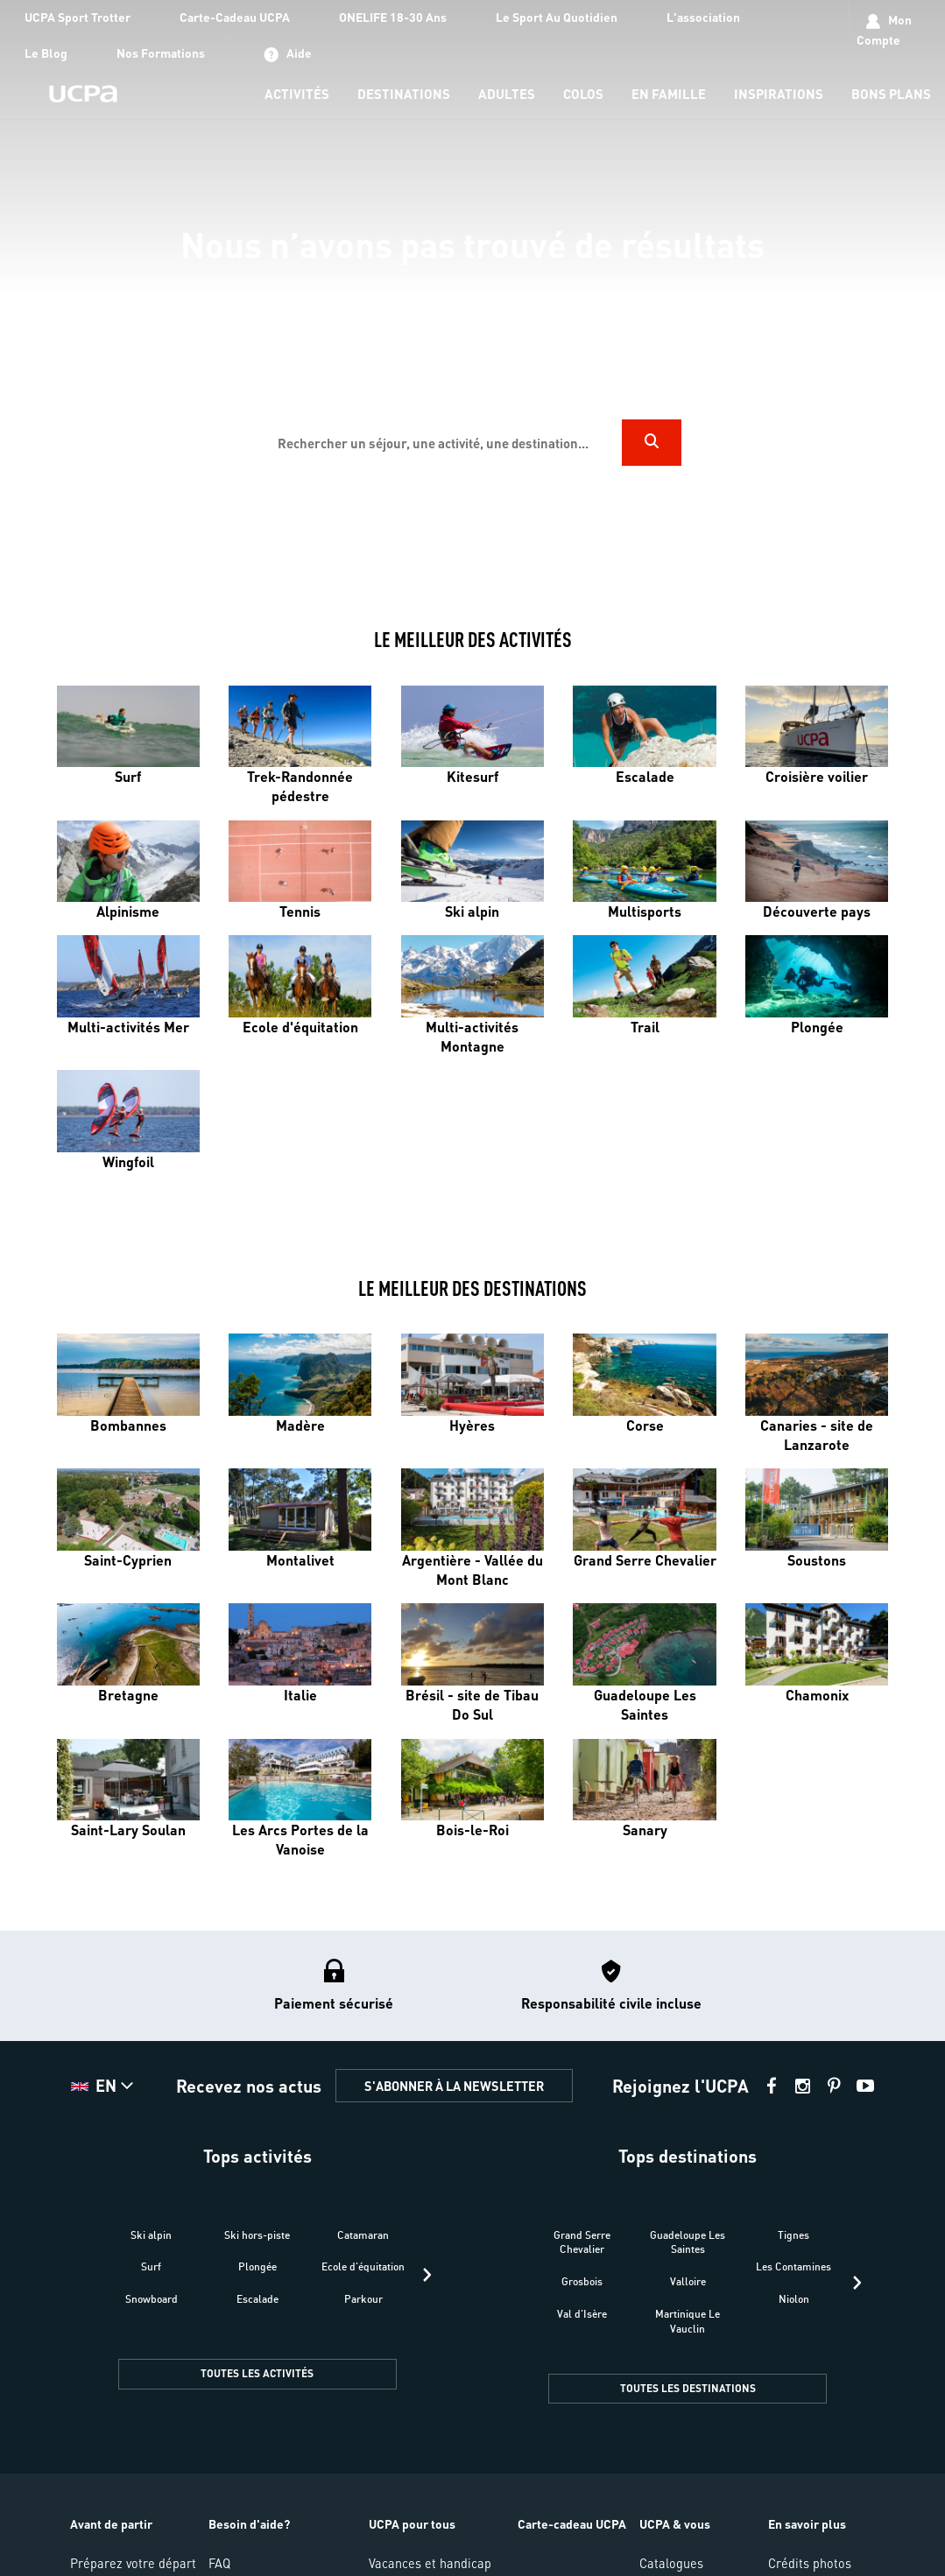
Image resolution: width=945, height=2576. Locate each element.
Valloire (688, 2281)
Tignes (793, 2235)
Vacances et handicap (430, 2563)
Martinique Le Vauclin (687, 2321)
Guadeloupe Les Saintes (687, 2242)
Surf (151, 2266)
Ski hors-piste (257, 2235)
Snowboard (151, 2298)
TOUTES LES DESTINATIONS (688, 2388)
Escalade (257, 2298)
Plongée (257, 2266)
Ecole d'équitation (363, 2266)
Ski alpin (151, 2235)
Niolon (794, 2298)
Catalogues (671, 2563)
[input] (443, 442)
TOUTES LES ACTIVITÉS (257, 2373)
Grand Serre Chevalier (582, 2242)
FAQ (219, 2563)
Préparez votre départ (133, 2563)
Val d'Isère (582, 2313)
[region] (472, 296)
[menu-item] (296, 95)
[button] (104, 2086)
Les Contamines (793, 2266)
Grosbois (582, 2281)
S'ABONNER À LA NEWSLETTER (454, 2086)
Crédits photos (809, 2563)
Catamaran (363, 2235)
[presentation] (427, 2275)
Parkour (363, 2298)
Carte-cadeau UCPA (572, 2523)
